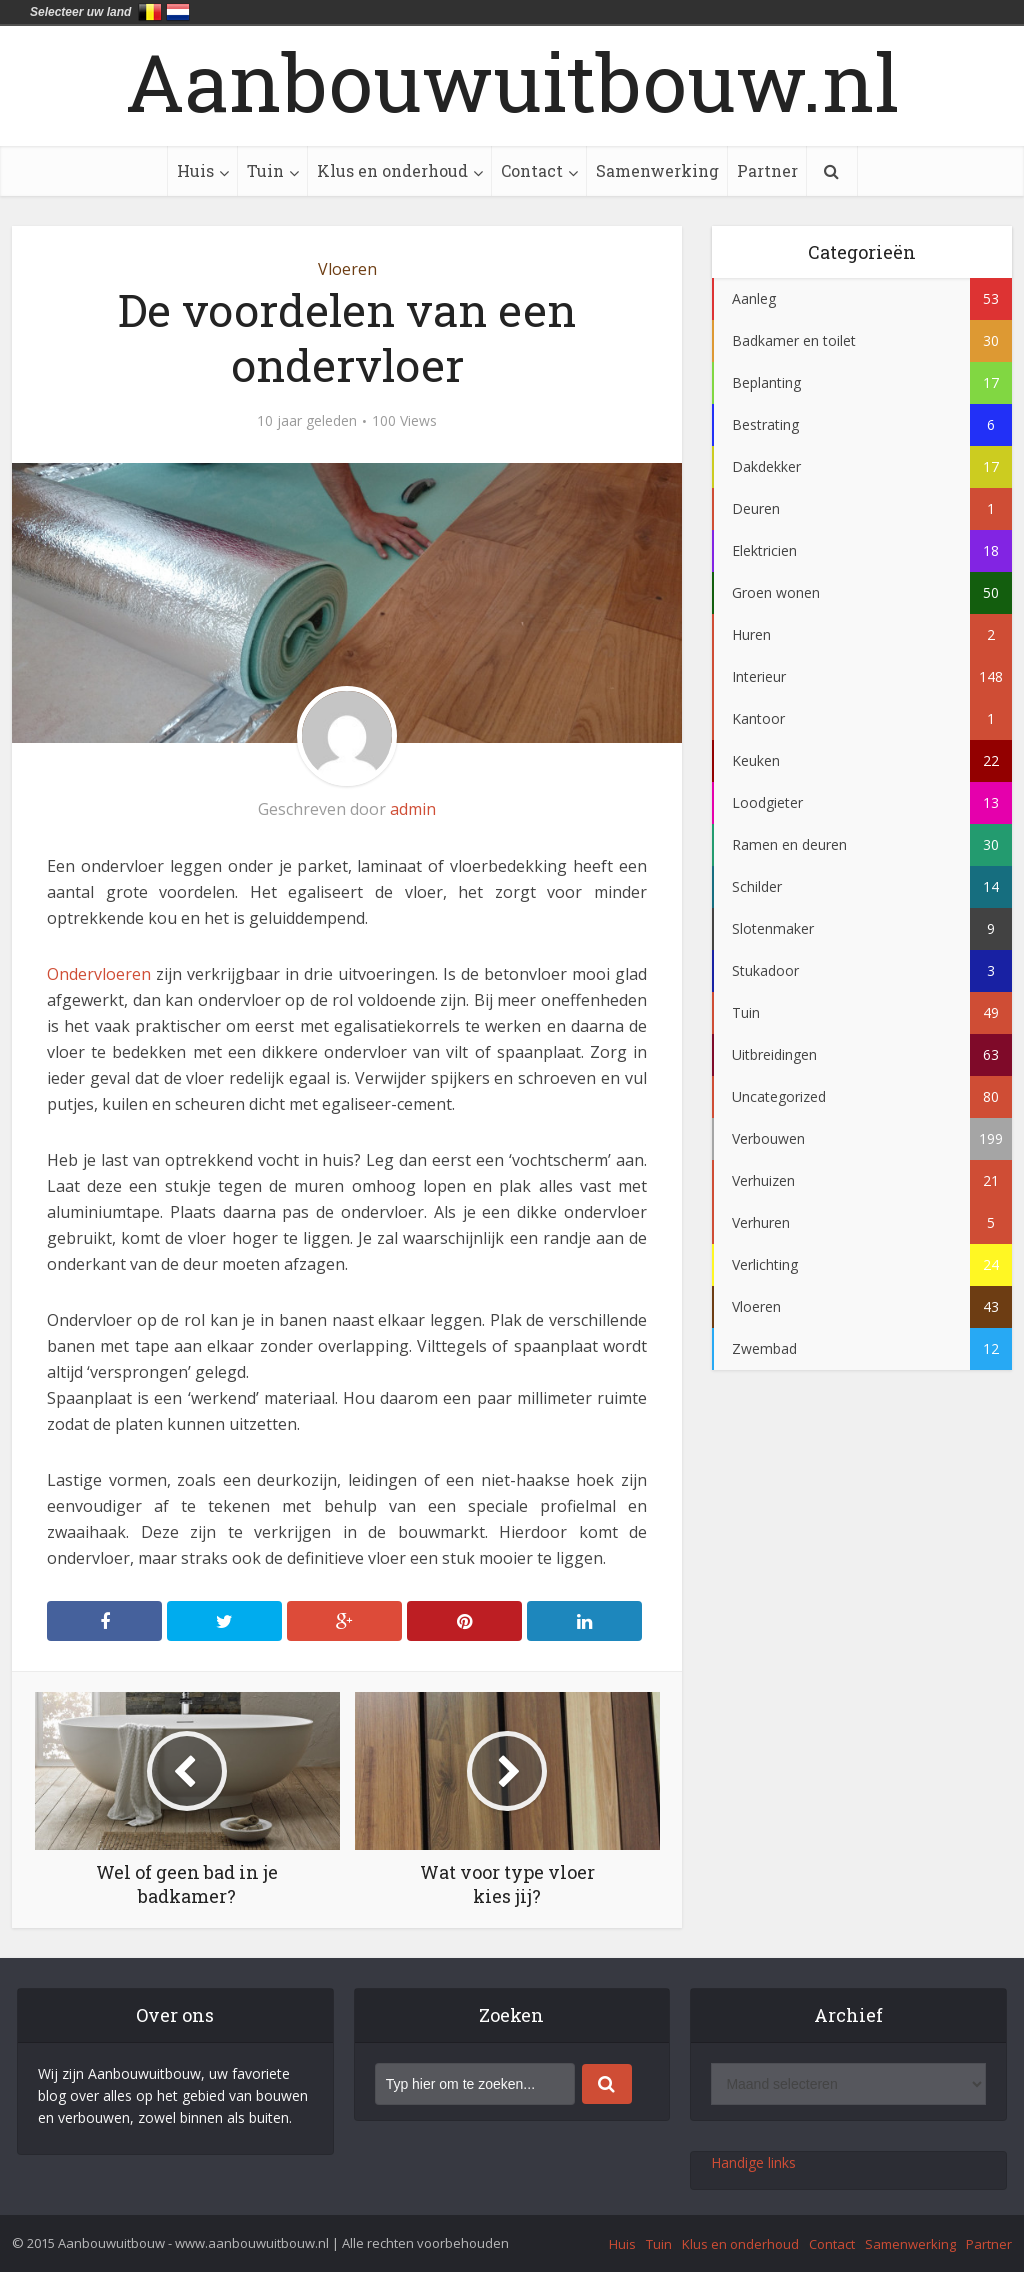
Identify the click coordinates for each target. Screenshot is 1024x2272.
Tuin (265, 170)
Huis (195, 170)
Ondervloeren (99, 974)
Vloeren (347, 269)
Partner (767, 170)
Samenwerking (657, 170)
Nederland (178, 12)
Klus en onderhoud (392, 170)
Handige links (753, 2162)
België (150, 12)
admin (413, 809)
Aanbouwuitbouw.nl (512, 81)
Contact (532, 170)
